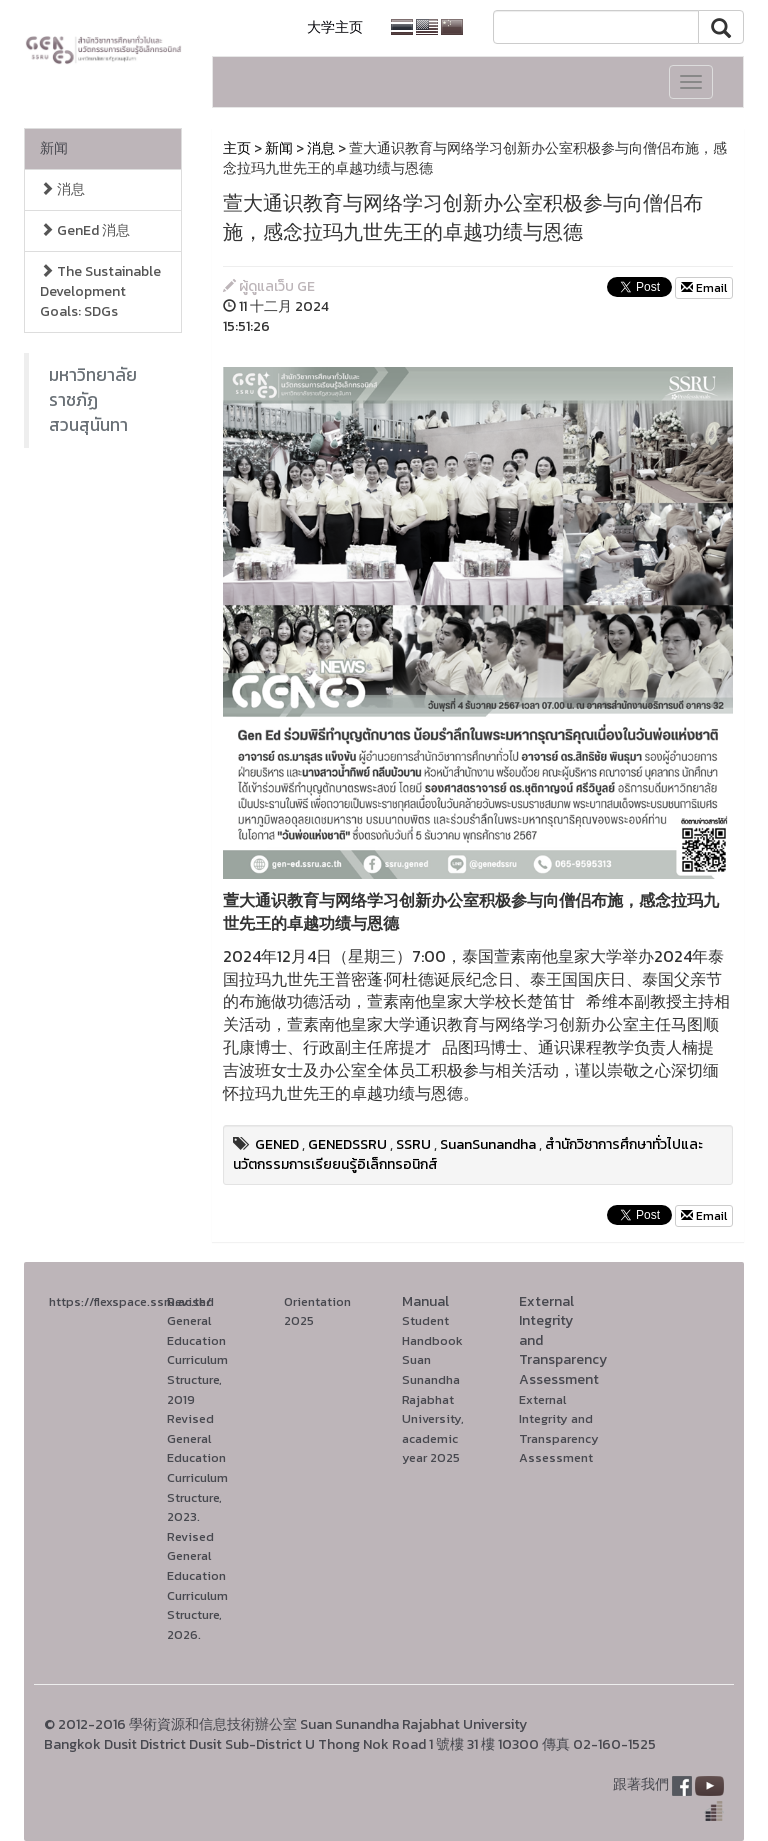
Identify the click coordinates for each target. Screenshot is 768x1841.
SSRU (413, 1144)
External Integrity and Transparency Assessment (559, 1429)
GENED (277, 1144)
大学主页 (335, 27)
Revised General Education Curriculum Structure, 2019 (197, 1350)
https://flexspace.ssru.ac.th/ (130, 1301)
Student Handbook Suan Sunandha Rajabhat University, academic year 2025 (433, 1389)
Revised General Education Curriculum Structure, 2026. (197, 1585)
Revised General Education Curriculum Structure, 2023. (197, 1467)
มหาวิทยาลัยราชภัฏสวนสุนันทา (93, 400)
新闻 (54, 148)
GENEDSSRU (347, 1144)
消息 (62, 189)
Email (704, 288)
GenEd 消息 (85, 230)
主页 (237, 148)
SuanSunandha (488, 1144)
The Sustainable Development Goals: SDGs (100, 291)
